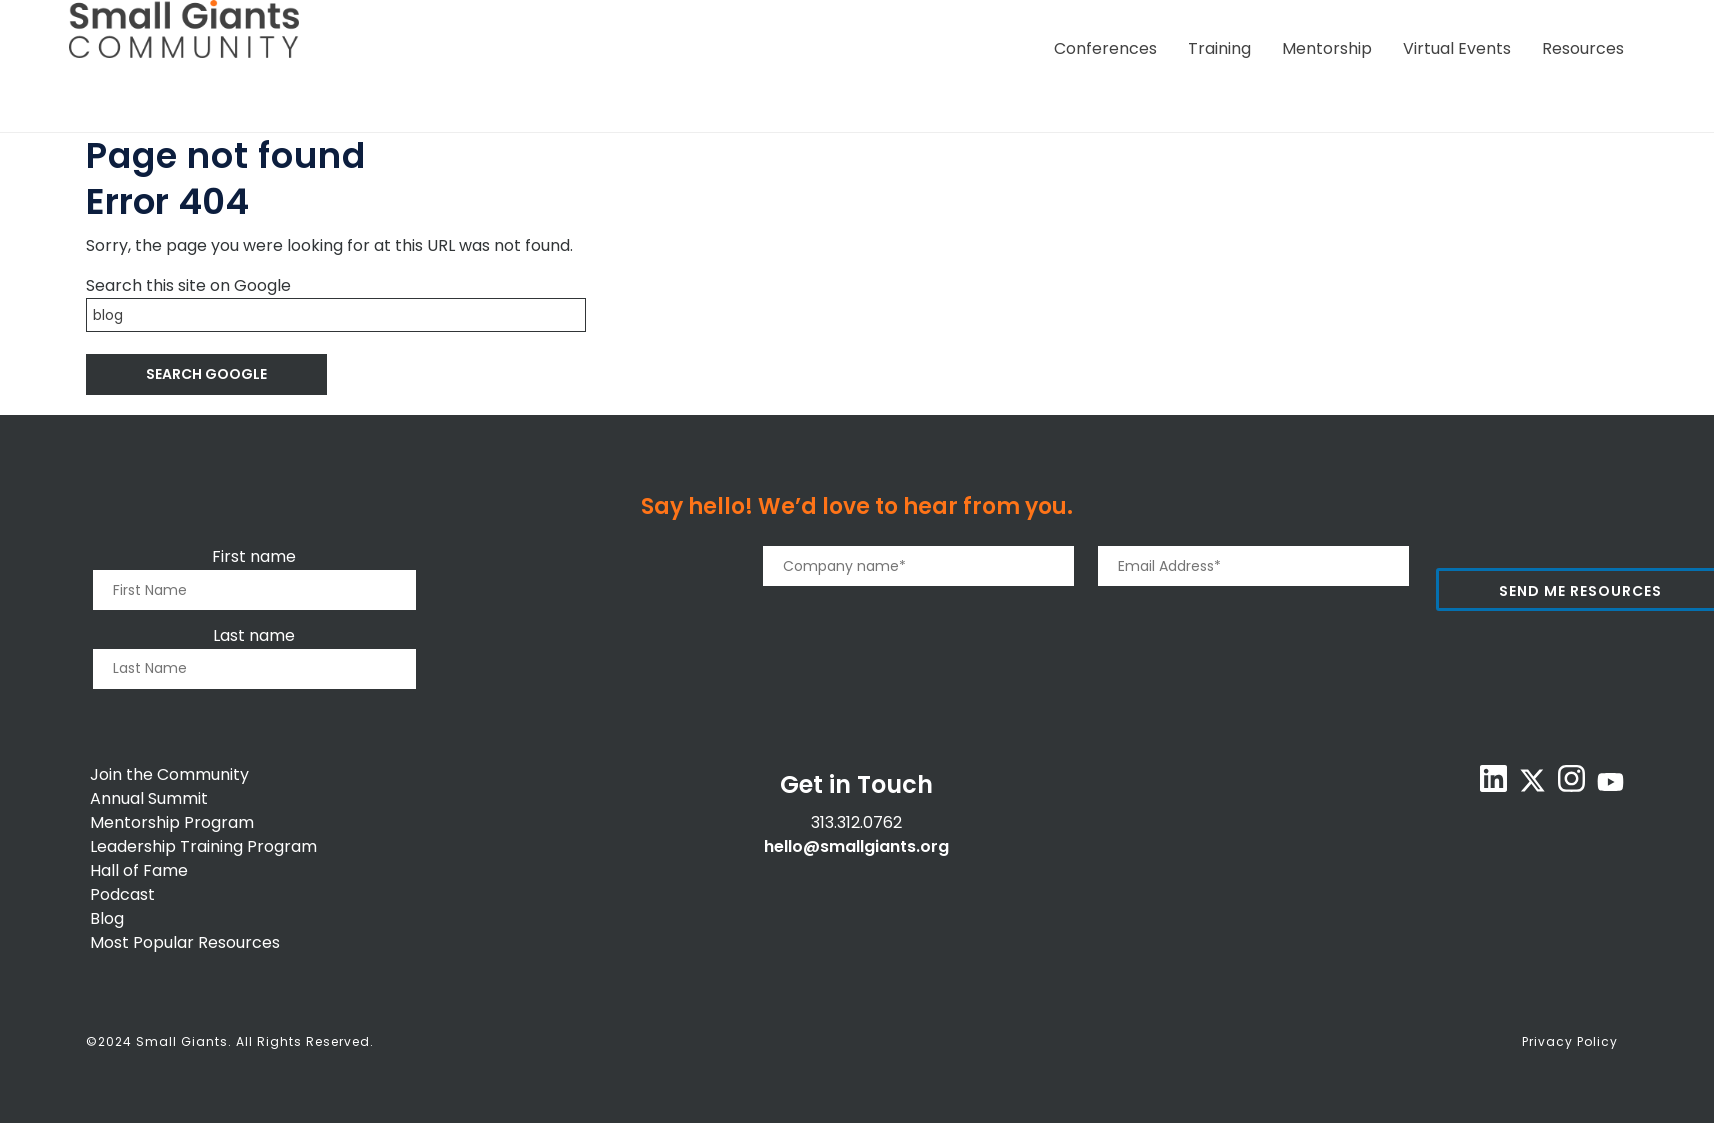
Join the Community (169, 774)
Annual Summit (149, 798)
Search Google (206, 374)
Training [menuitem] (1219, 48)
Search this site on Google (188, 285)
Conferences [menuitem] (1105, 48)
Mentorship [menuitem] (1327, 48)
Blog (107, 918)
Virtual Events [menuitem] (1457, 48)
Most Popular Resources (185, 942)
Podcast (122, 894)
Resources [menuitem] (1583, 48)
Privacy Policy (1570, 1041)
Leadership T (140, 846)
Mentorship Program (172, 822)
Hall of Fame (139, 870)
